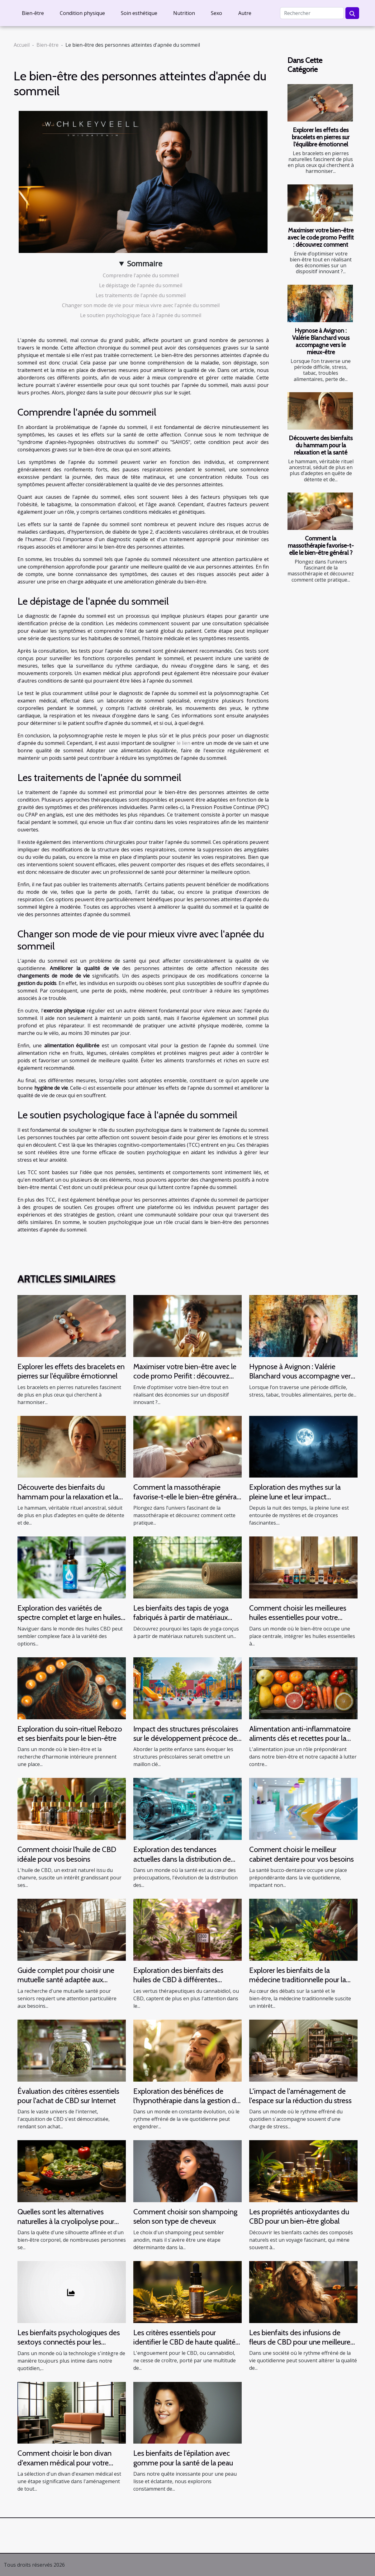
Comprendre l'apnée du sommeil (141, 275)
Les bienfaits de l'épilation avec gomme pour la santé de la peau (183, 2458)
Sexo (216, 13)
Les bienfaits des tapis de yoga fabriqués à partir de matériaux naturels (181, 1617)
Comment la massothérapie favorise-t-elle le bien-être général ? (321, 545)
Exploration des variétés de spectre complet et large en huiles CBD (69, 1617)
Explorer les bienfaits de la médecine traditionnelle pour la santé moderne (297, 1980)
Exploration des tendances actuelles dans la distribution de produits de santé (182, 1859)
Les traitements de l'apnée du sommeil (141, 295)
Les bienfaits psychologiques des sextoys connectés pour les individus (68, 2342)
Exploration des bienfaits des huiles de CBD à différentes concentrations (178, 1980)
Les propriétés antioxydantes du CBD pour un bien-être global (299, 2216)
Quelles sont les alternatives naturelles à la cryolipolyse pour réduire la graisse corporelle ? (65, 2221)
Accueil (22, 44)
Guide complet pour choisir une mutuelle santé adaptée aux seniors (65, 1980)
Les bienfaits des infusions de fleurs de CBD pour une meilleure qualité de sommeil (299, 2342)
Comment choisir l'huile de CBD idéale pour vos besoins (66, 1854)
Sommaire (144, 263)
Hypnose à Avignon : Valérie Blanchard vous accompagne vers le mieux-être (320, 341)
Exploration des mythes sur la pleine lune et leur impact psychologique (295, 1497)
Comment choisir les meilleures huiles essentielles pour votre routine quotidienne (297, 1617)
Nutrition (184, 13)
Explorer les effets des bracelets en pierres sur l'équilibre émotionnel (320, 137)
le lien (183, 743)
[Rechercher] (312, 13)
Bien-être (33, 13)
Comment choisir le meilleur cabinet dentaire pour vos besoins (301, 1854)
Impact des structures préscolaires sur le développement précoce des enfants (186, 1738)
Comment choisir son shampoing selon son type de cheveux (185, 2216)
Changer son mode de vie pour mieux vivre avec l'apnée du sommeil (141, 305)
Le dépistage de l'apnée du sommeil (140, 285)
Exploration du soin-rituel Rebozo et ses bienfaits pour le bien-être (69, 1733)
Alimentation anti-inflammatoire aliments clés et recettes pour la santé (300, 1738)
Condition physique (82, 13)
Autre (244, 13)
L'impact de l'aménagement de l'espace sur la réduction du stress (300, 2096)
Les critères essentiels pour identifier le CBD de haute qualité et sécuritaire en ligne (184, 2342)
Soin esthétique (139, 13)
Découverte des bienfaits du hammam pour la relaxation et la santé (321, 445)
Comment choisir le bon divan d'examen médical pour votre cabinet (64, 2463)
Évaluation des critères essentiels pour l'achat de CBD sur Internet (68, 2096)
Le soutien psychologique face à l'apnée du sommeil (140, 315)
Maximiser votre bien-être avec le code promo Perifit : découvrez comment (320, 237)
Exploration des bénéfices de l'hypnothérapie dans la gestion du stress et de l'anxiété (186, 2101)
